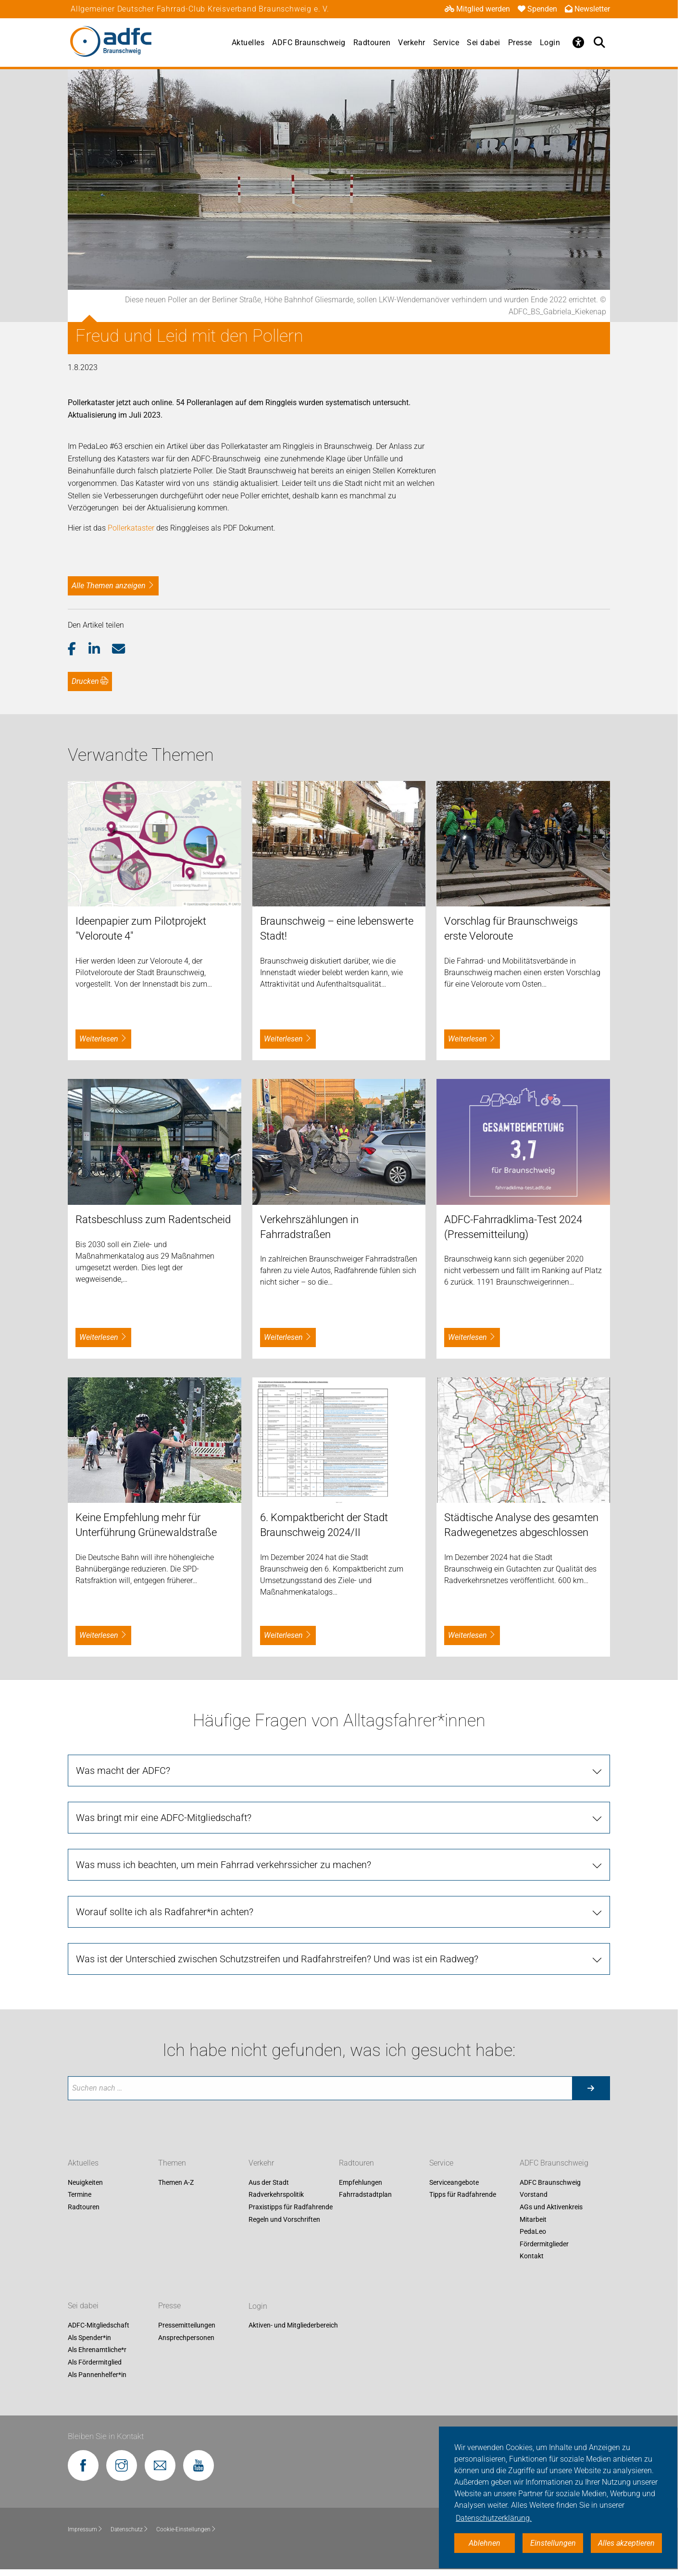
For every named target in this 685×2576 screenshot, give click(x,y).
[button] (78, 649)
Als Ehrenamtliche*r (97, 2350)
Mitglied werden (477, 8)
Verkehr (411, 42)
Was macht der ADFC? (123, 1770)
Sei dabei (483, 42)
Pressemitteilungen (186, 2325)
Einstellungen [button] (553, 2543)
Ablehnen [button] (484, 2543)
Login (550, 42)
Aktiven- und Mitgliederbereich (293, 2325)
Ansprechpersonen (186, 2337)
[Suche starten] (591, 2088)
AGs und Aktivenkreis (551, 2207)
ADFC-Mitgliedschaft (98, 2325)
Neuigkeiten (85, 2182)
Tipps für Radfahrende (462, 2195)
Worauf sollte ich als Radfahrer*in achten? (164, 1912)
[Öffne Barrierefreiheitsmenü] (578, 42)
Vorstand (534, 2195)
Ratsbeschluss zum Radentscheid (153, 1220)
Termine (79, 2195)
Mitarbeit (533, 2219)
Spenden (537, 8)
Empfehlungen (360, 2182)
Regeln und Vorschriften (284, 2219)
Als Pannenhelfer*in (97, 2374)
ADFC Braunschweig (309, 42)
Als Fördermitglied (95, 2362)
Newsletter (587, 8)
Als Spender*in (89, 2337)
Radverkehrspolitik (276, 2195)
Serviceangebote (454, 2182)
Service (446, 42)
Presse (520, 42)
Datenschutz (130, 2529)
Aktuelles (248, 42)
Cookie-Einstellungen (186, 2529)
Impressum (85, 2529)
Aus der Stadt (269, 2182)
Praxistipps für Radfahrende (291, 2207)
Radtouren (372, 42)
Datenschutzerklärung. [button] (494, 2518)
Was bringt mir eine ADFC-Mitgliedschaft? (163, 1817)
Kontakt (532, 2256)
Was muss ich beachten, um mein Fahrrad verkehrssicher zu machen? (223, 1864)
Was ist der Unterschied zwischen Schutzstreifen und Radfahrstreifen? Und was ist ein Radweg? (277, 1959)
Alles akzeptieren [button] (626, 2543)
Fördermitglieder (544, 2244)
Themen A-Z (176, 2182)
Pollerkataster (130, 528)
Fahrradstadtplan (365, 2195)
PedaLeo (533, 2231)
